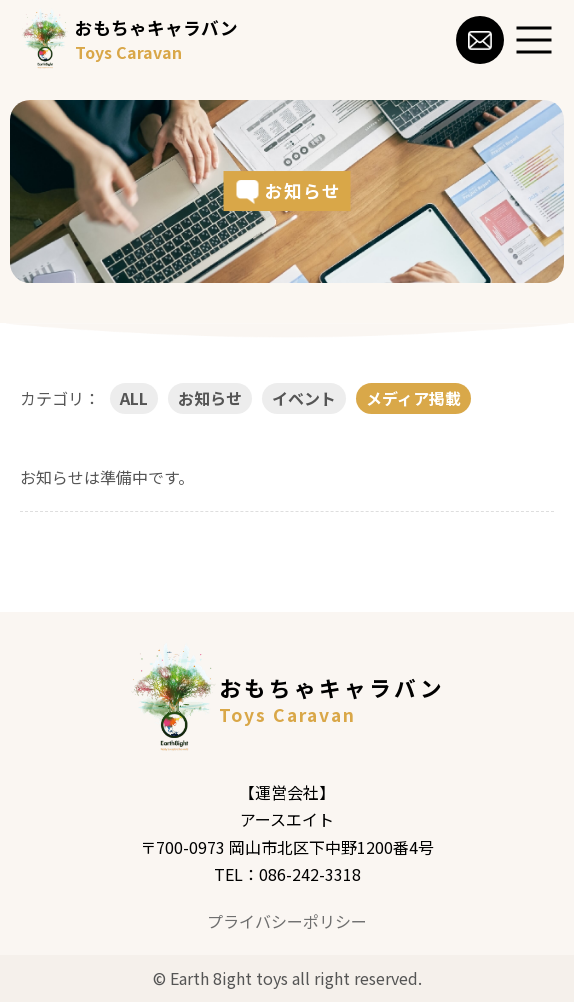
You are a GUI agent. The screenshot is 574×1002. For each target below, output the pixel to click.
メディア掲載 (413, 398)
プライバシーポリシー (287, 921)
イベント (304, 398)
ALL (134, 398)
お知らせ (210, 398)
